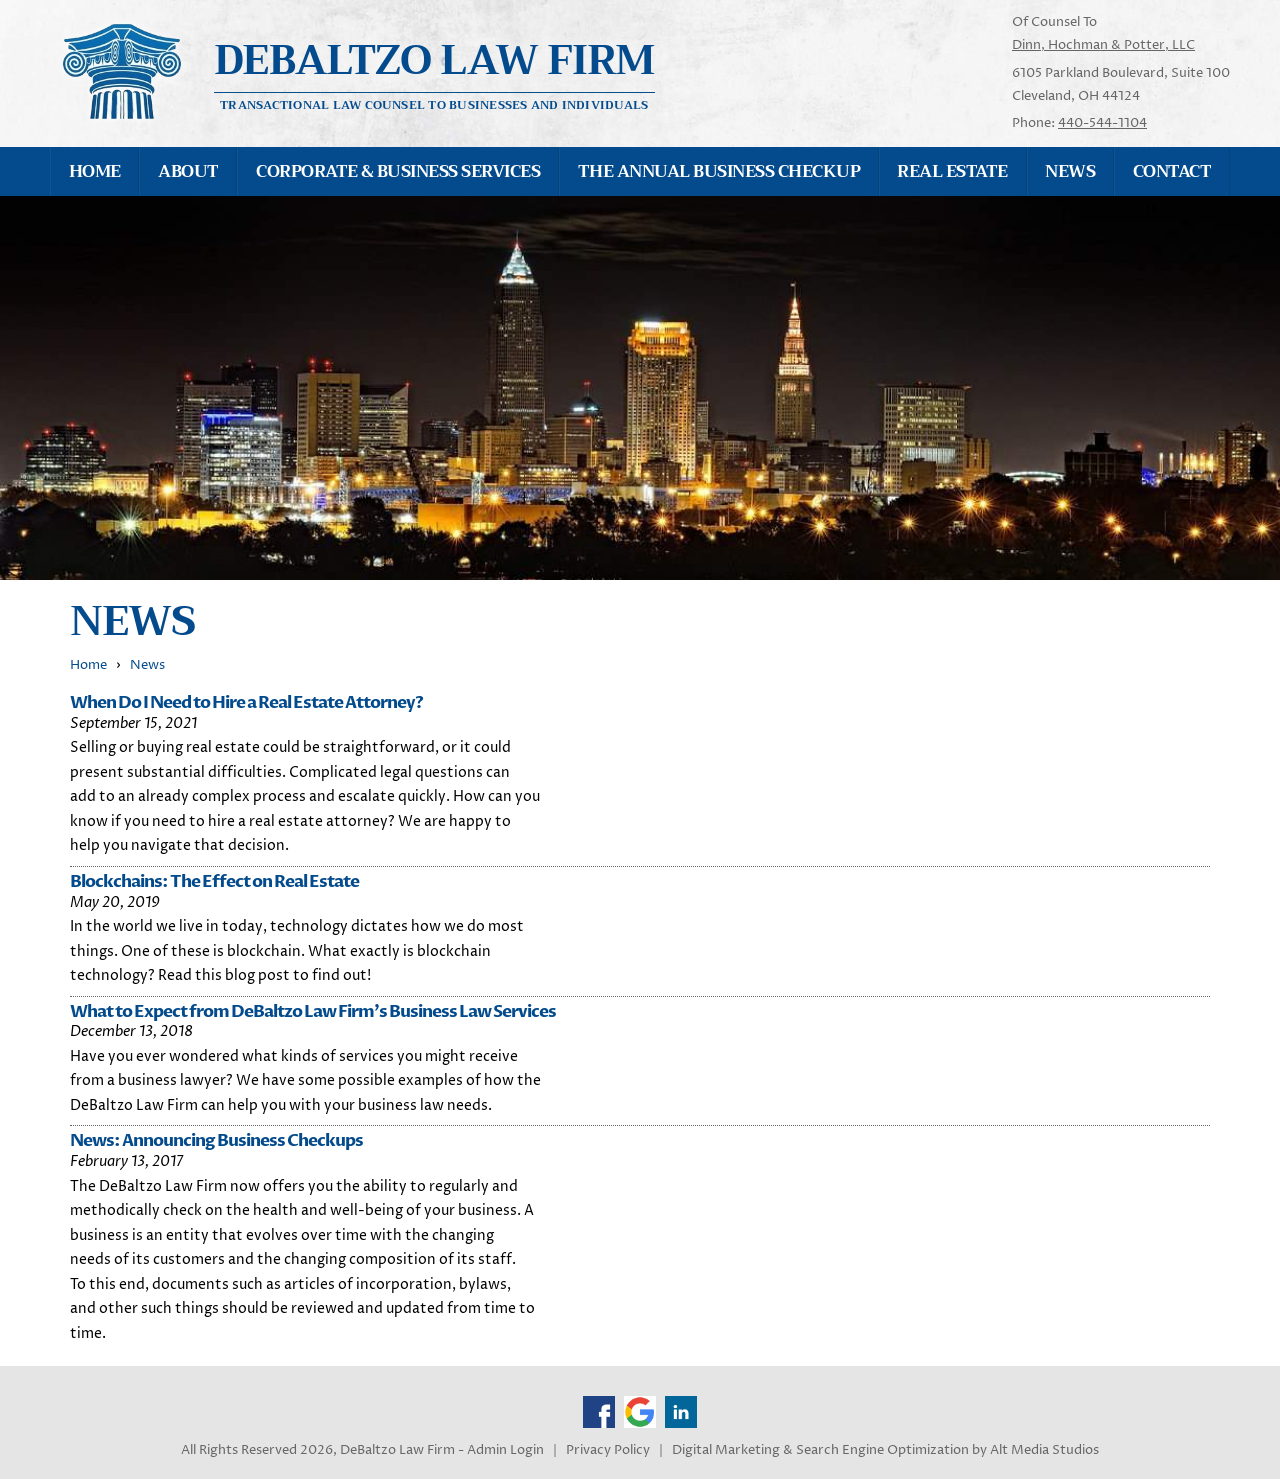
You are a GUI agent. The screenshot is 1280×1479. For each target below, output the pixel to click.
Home (95, 171)
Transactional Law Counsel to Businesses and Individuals (434, 104)
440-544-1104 (1102, 123)
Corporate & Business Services (398, 171)
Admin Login (505, 1450)
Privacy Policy (608, 1450)
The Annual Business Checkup (719, 171)
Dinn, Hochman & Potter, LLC (1103, 45)
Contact (1172, 171)
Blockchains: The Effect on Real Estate (214, 881)
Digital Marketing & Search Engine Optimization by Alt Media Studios (885, 1450)
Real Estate (952, 171)
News (1070, 171)
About (188, 171)
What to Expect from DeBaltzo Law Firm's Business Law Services (313, 1011)
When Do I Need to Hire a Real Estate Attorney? (246, 702)
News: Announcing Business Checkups (216, 1140)
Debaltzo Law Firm (435, 60)
